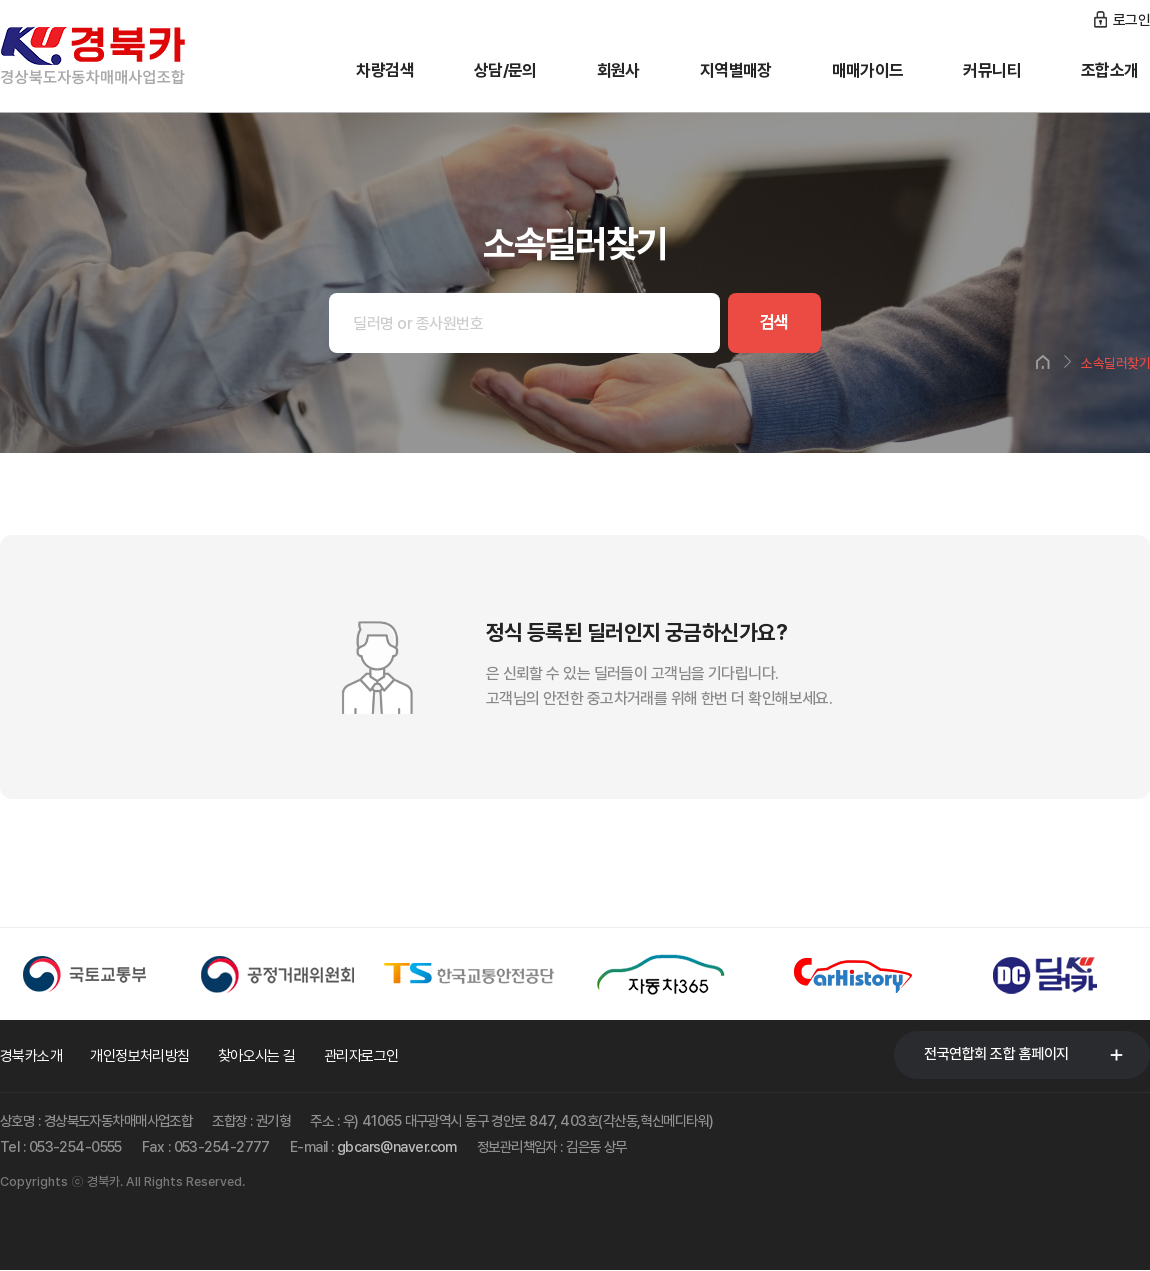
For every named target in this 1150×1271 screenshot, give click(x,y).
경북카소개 (31, 1056)
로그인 (1131, 20)
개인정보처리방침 (140, 1056)
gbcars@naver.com (397, 1146)
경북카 (120, 56)
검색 (771, 322)
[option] (96, 974)
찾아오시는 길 (257, 1056)
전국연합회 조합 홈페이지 (996, 1054)
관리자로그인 (361, 1056)
